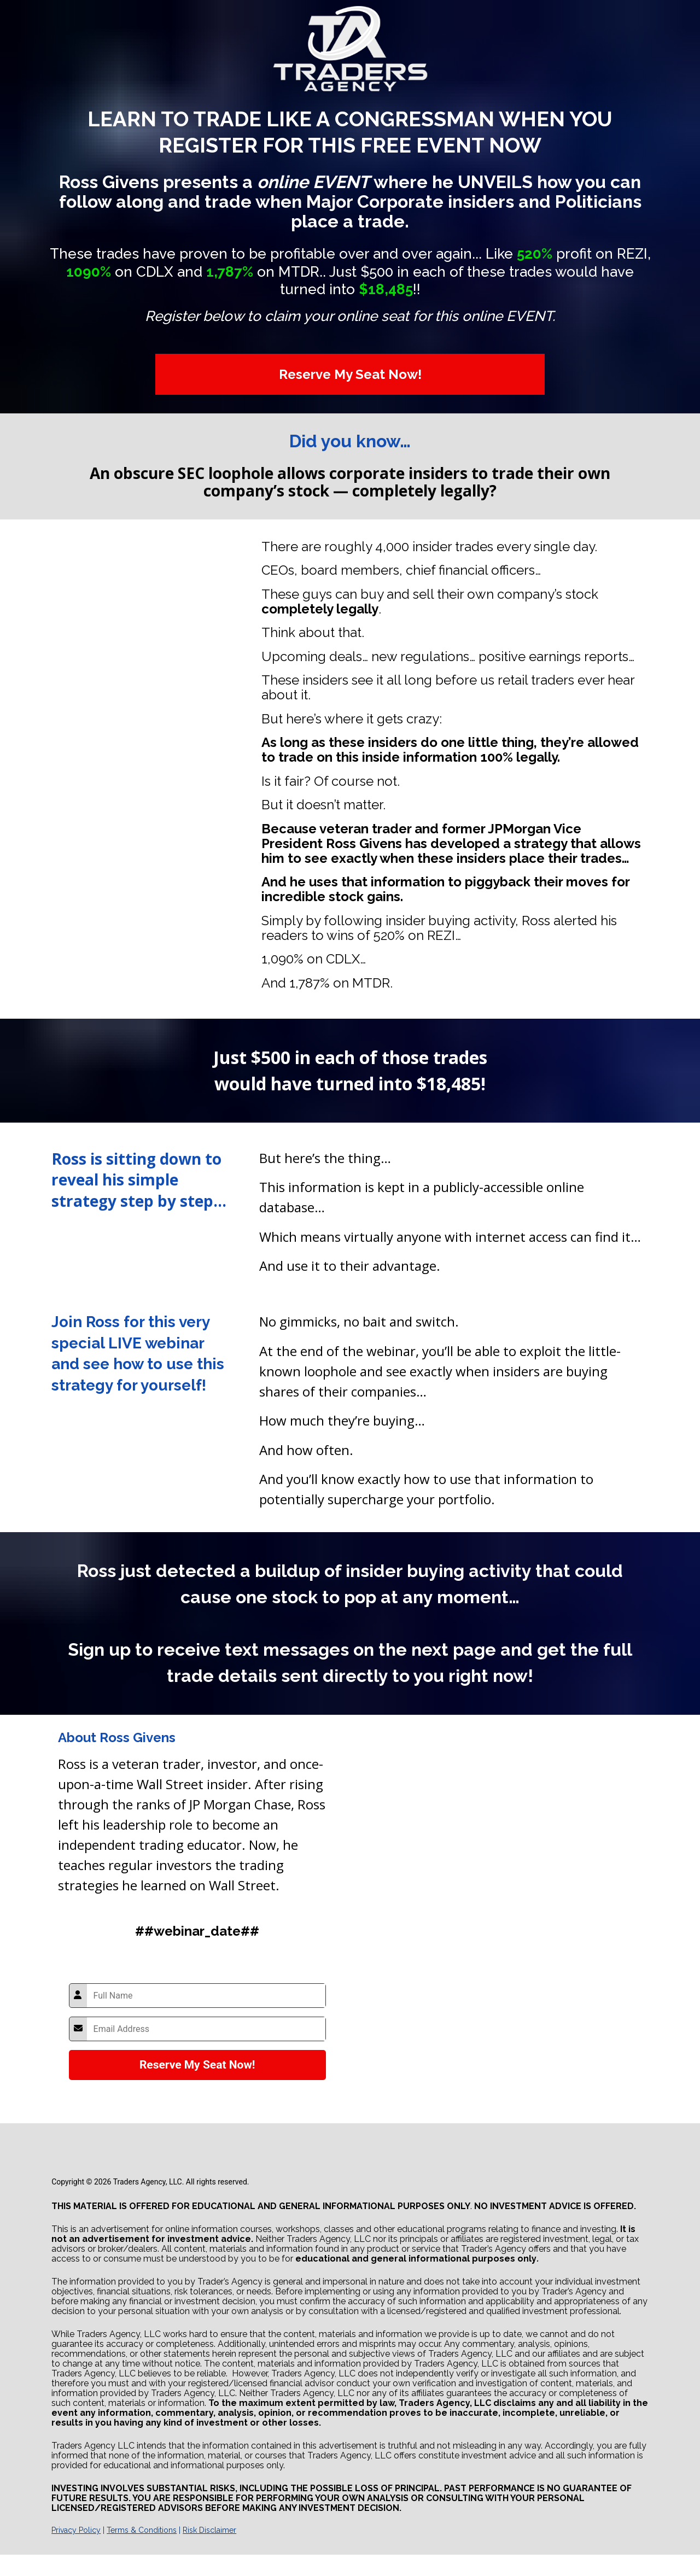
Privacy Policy (76, 2530)
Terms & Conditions (142, 2530)
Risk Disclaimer (209, 2530)
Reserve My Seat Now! (350, 374)
